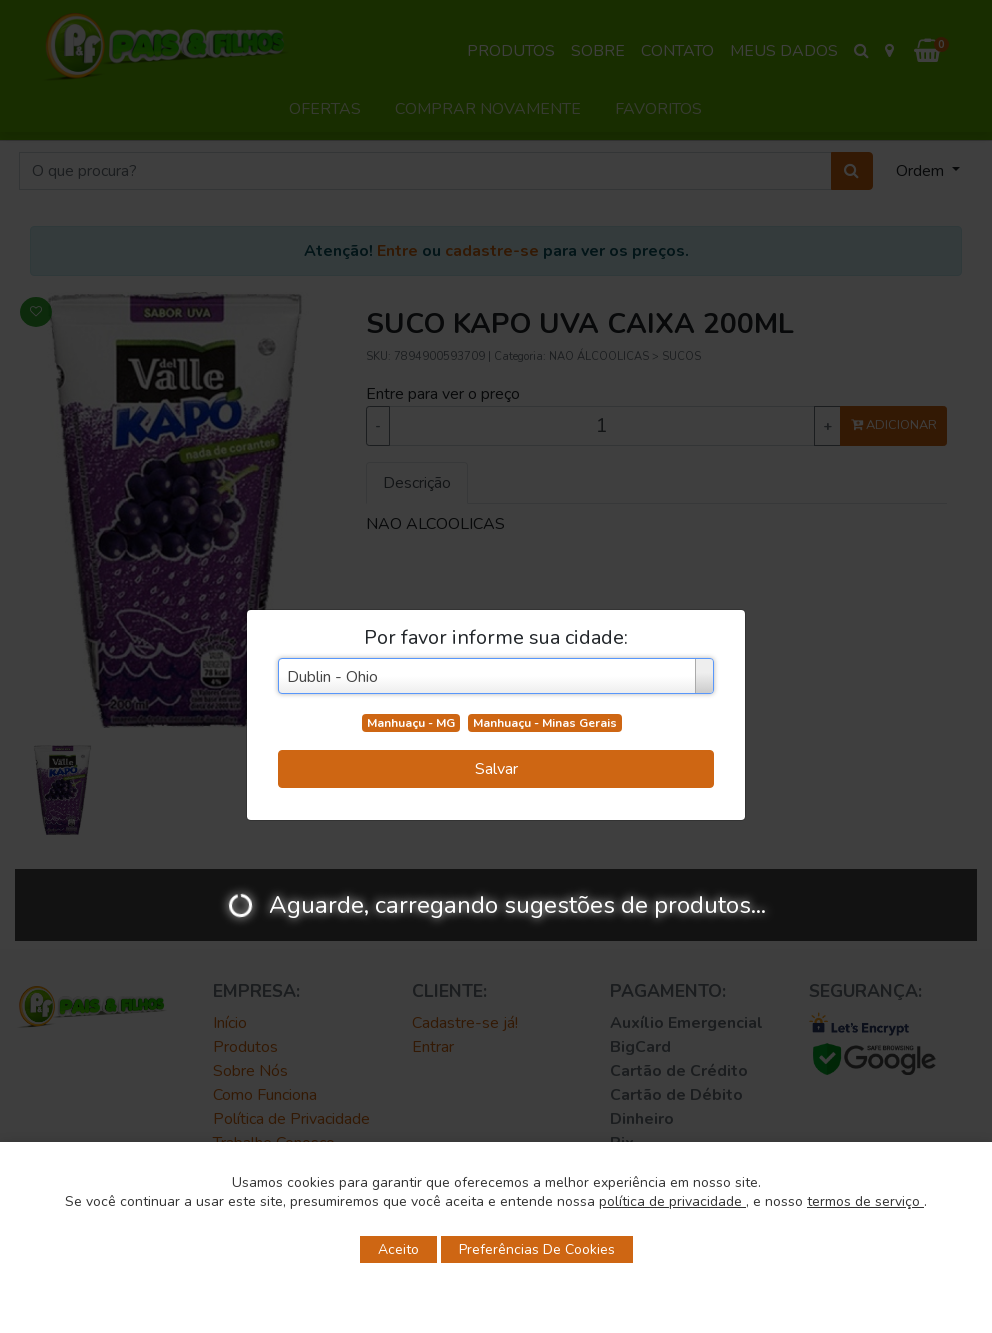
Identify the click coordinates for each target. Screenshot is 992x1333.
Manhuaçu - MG (411, 723)
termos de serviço (865, 1201)
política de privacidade (672, 1201)
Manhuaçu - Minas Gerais (545, 723)
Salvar (496, 769)
